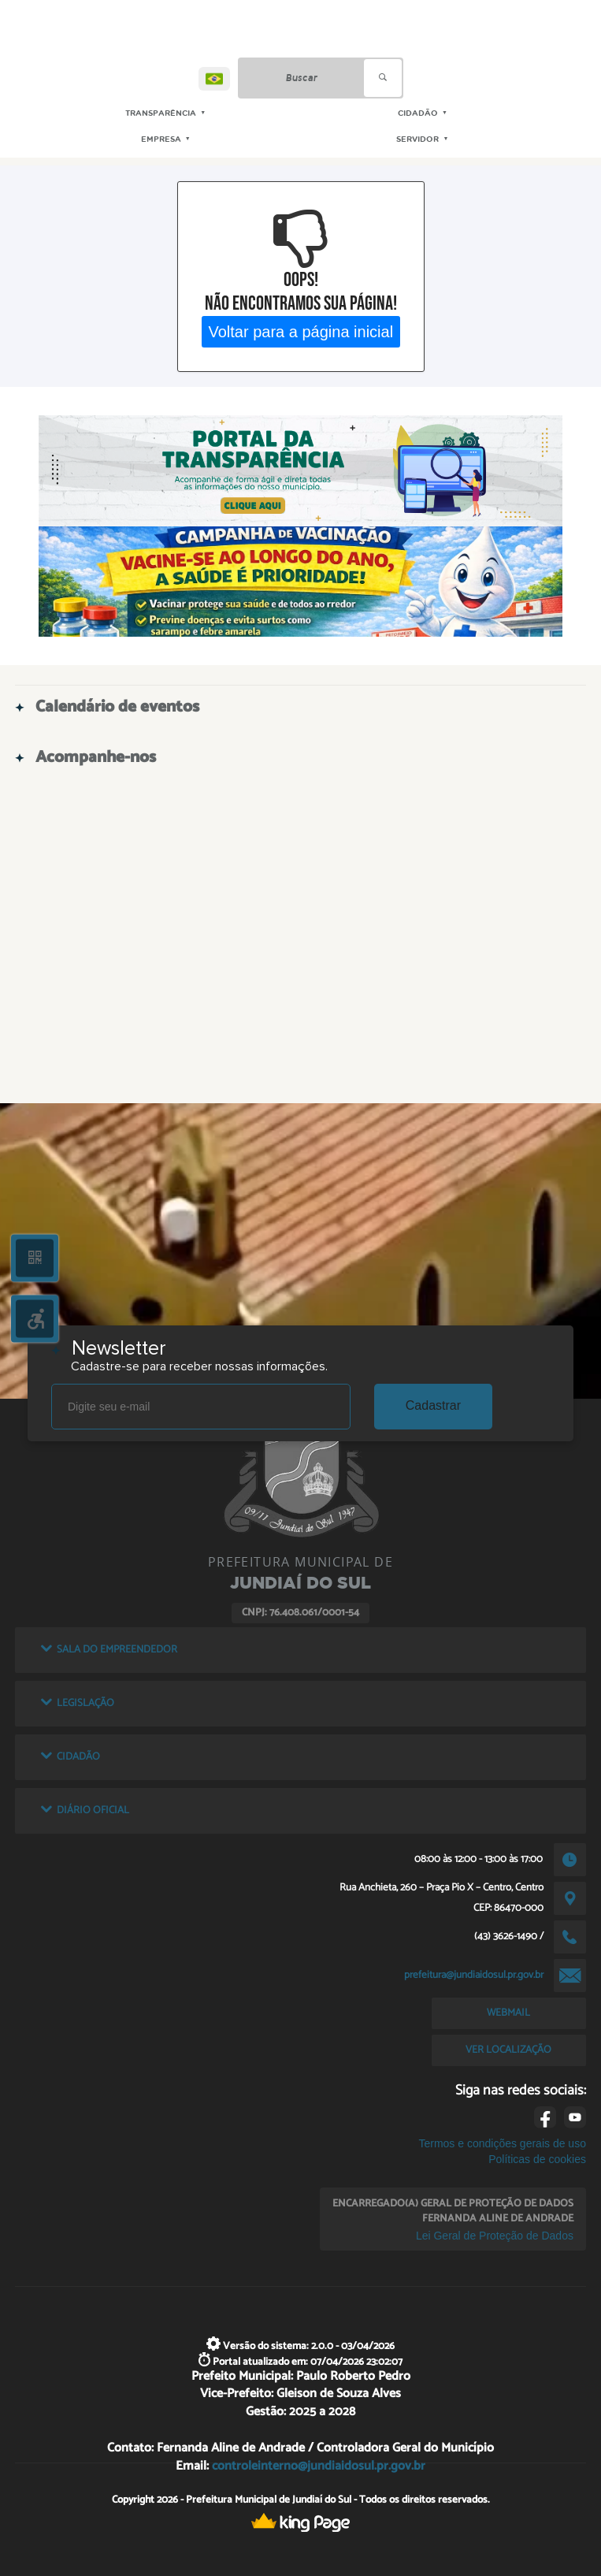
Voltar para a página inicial (300, 331)
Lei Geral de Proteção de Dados (494, 2235)
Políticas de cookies (537, 2159)
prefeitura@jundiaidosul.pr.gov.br (473, 1974)
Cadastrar (433, 1405)
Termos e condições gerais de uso (501, 2143)
